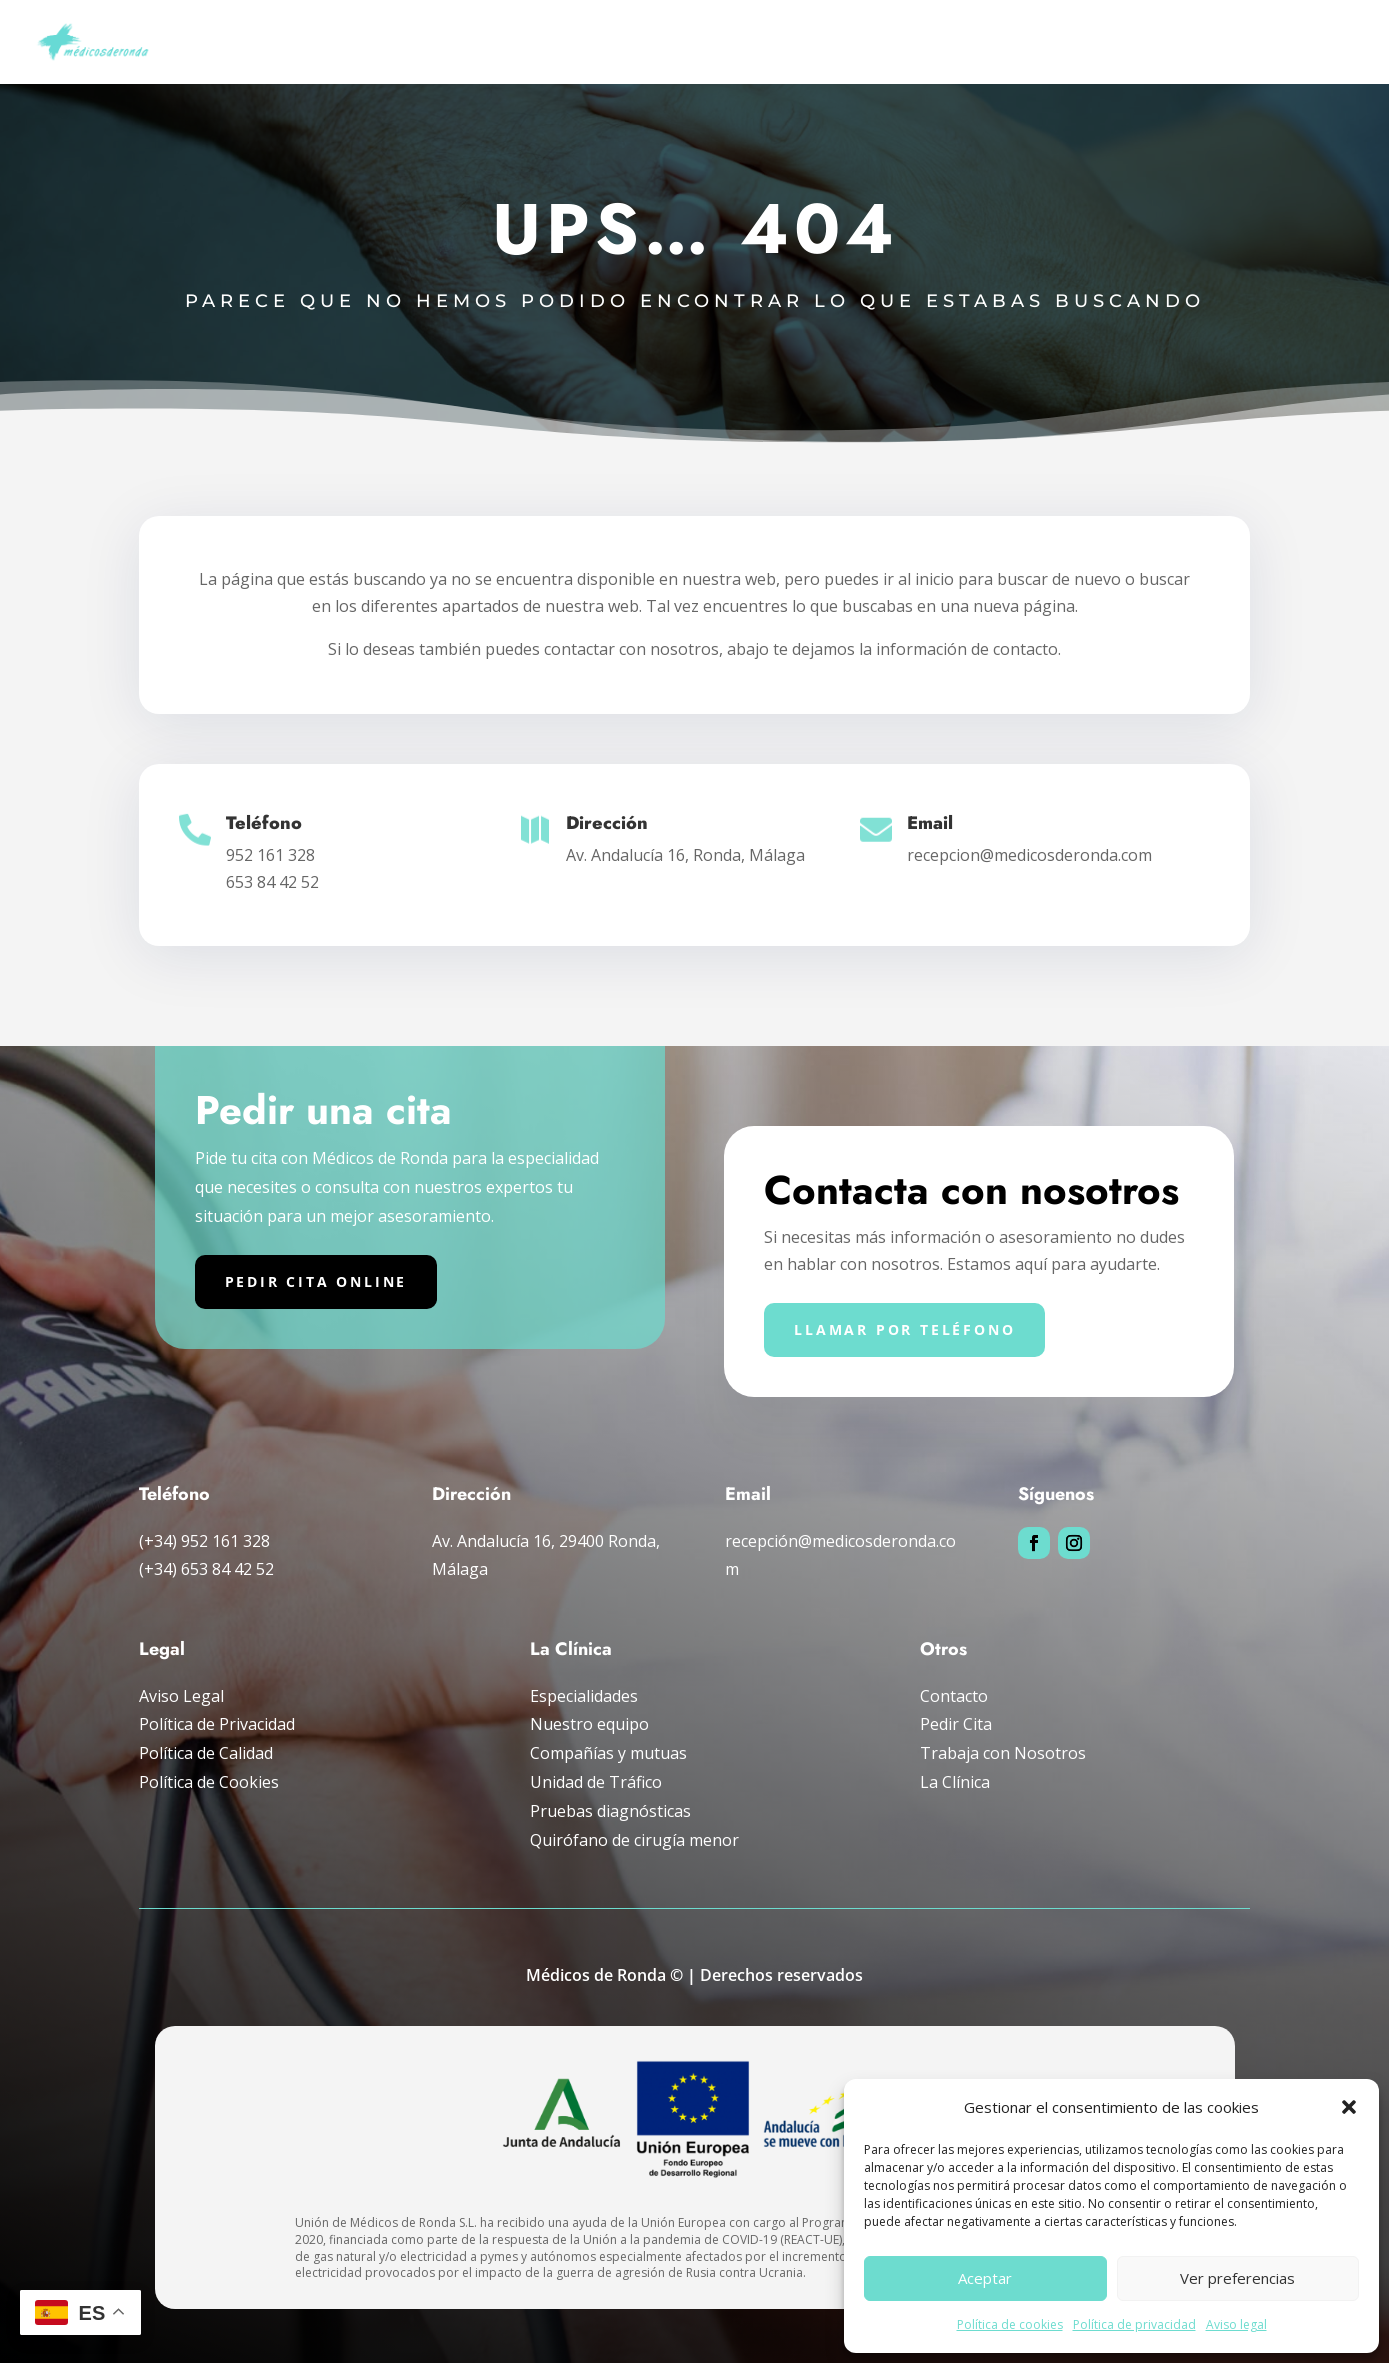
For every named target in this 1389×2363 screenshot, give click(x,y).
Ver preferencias (1237, 2278)
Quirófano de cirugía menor (634, 1840)
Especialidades (594, 42)
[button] (1349, 2107)
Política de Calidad (206, 1753)
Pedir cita (1324, 42)
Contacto (954, 1696)
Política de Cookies (209, 1782)
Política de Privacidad (217, 1724)
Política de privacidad (1134, 2324)
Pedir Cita (956, 1724)
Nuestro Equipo (463, 42)
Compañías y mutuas (1103, 42)
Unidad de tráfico (946, 42)
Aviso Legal (181, 1696)
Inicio (363, 42)
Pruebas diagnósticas (764, 42)
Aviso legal (1236, 2324)
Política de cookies (1010, 2324)
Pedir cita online (316, 1281)
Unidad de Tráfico (596, 1782)
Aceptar (985, 2278)
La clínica (1231, 42)
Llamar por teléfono (904, 1329)
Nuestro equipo (589, 1724)
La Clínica (955, 1782)
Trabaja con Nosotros (1003, 1753)
